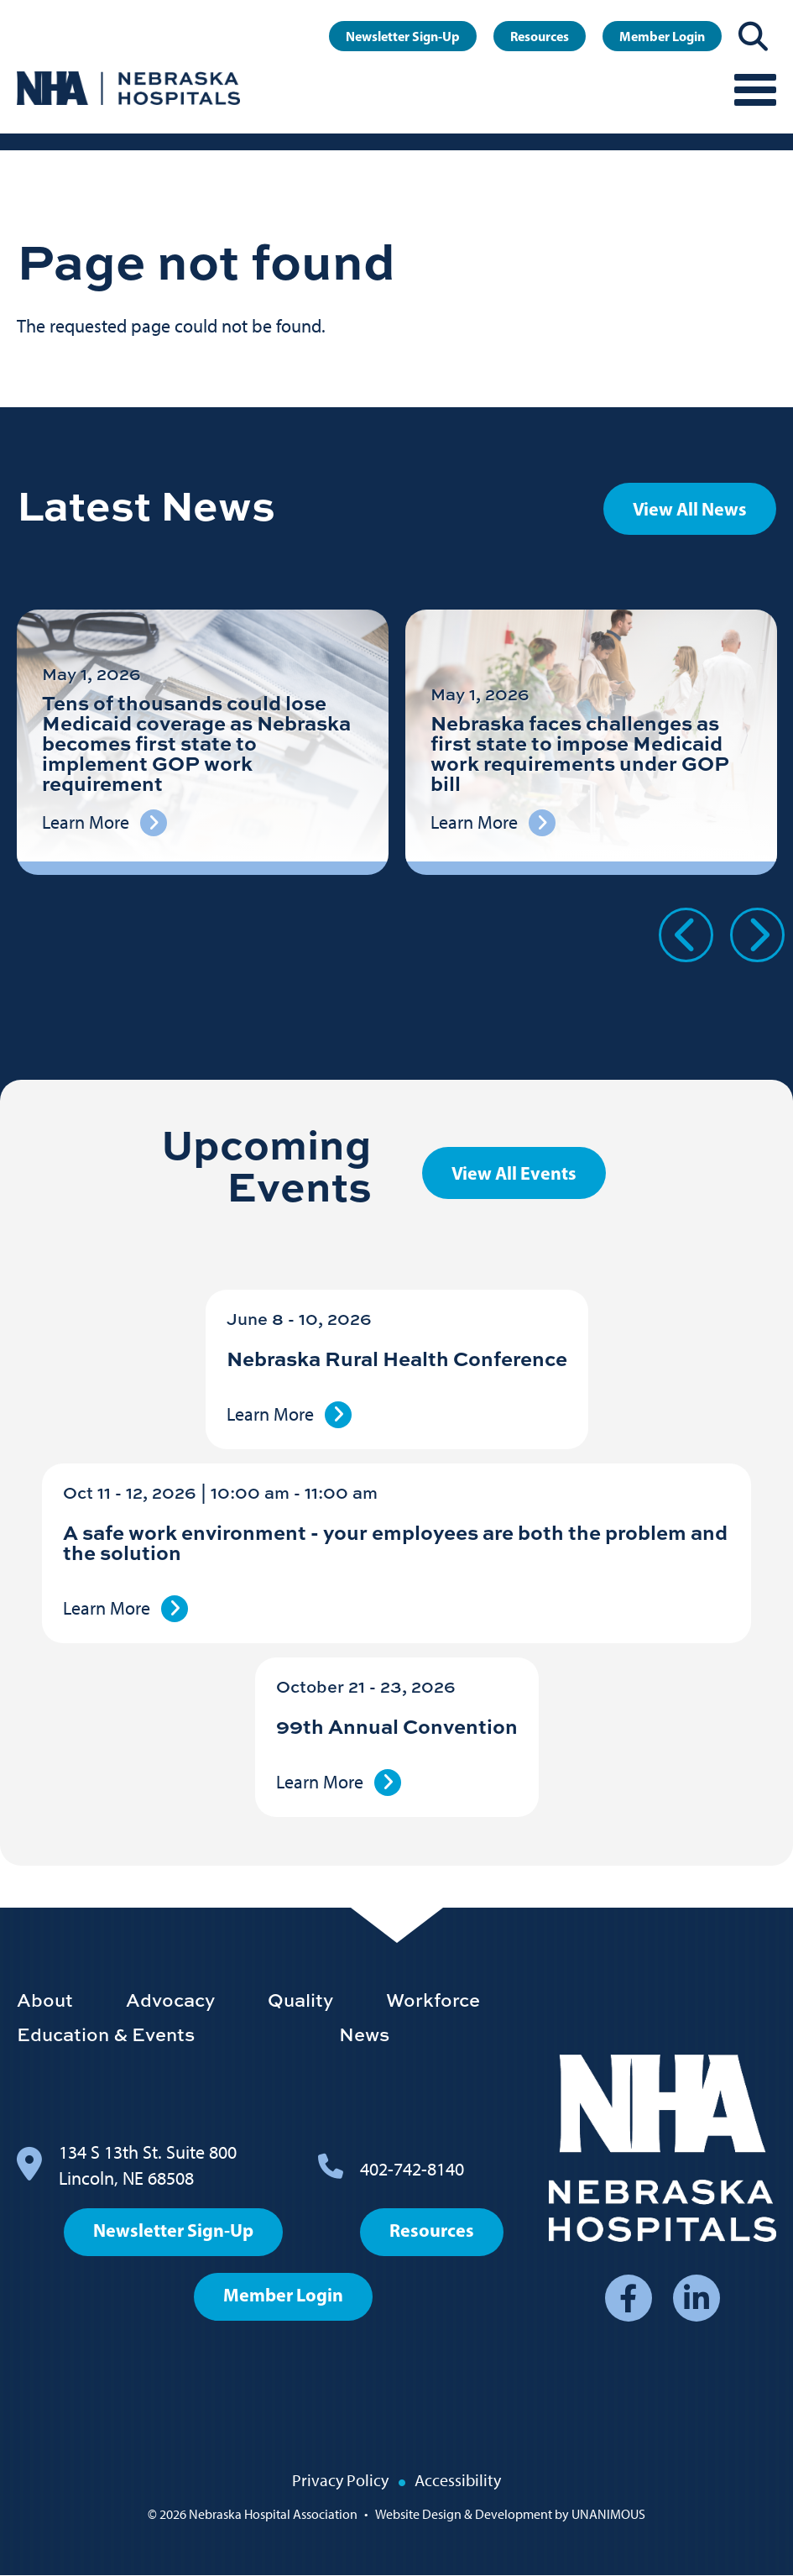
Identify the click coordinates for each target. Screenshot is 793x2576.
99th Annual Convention (397, 1726)
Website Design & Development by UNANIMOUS (510, 2514)
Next (757, 935)
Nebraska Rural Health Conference (397, 1358)
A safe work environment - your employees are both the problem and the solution (395, 1542)
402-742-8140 (412, 2169)
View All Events (513, 1173)
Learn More (270, 1414)
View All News (690, 509)
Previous (686, 935)
